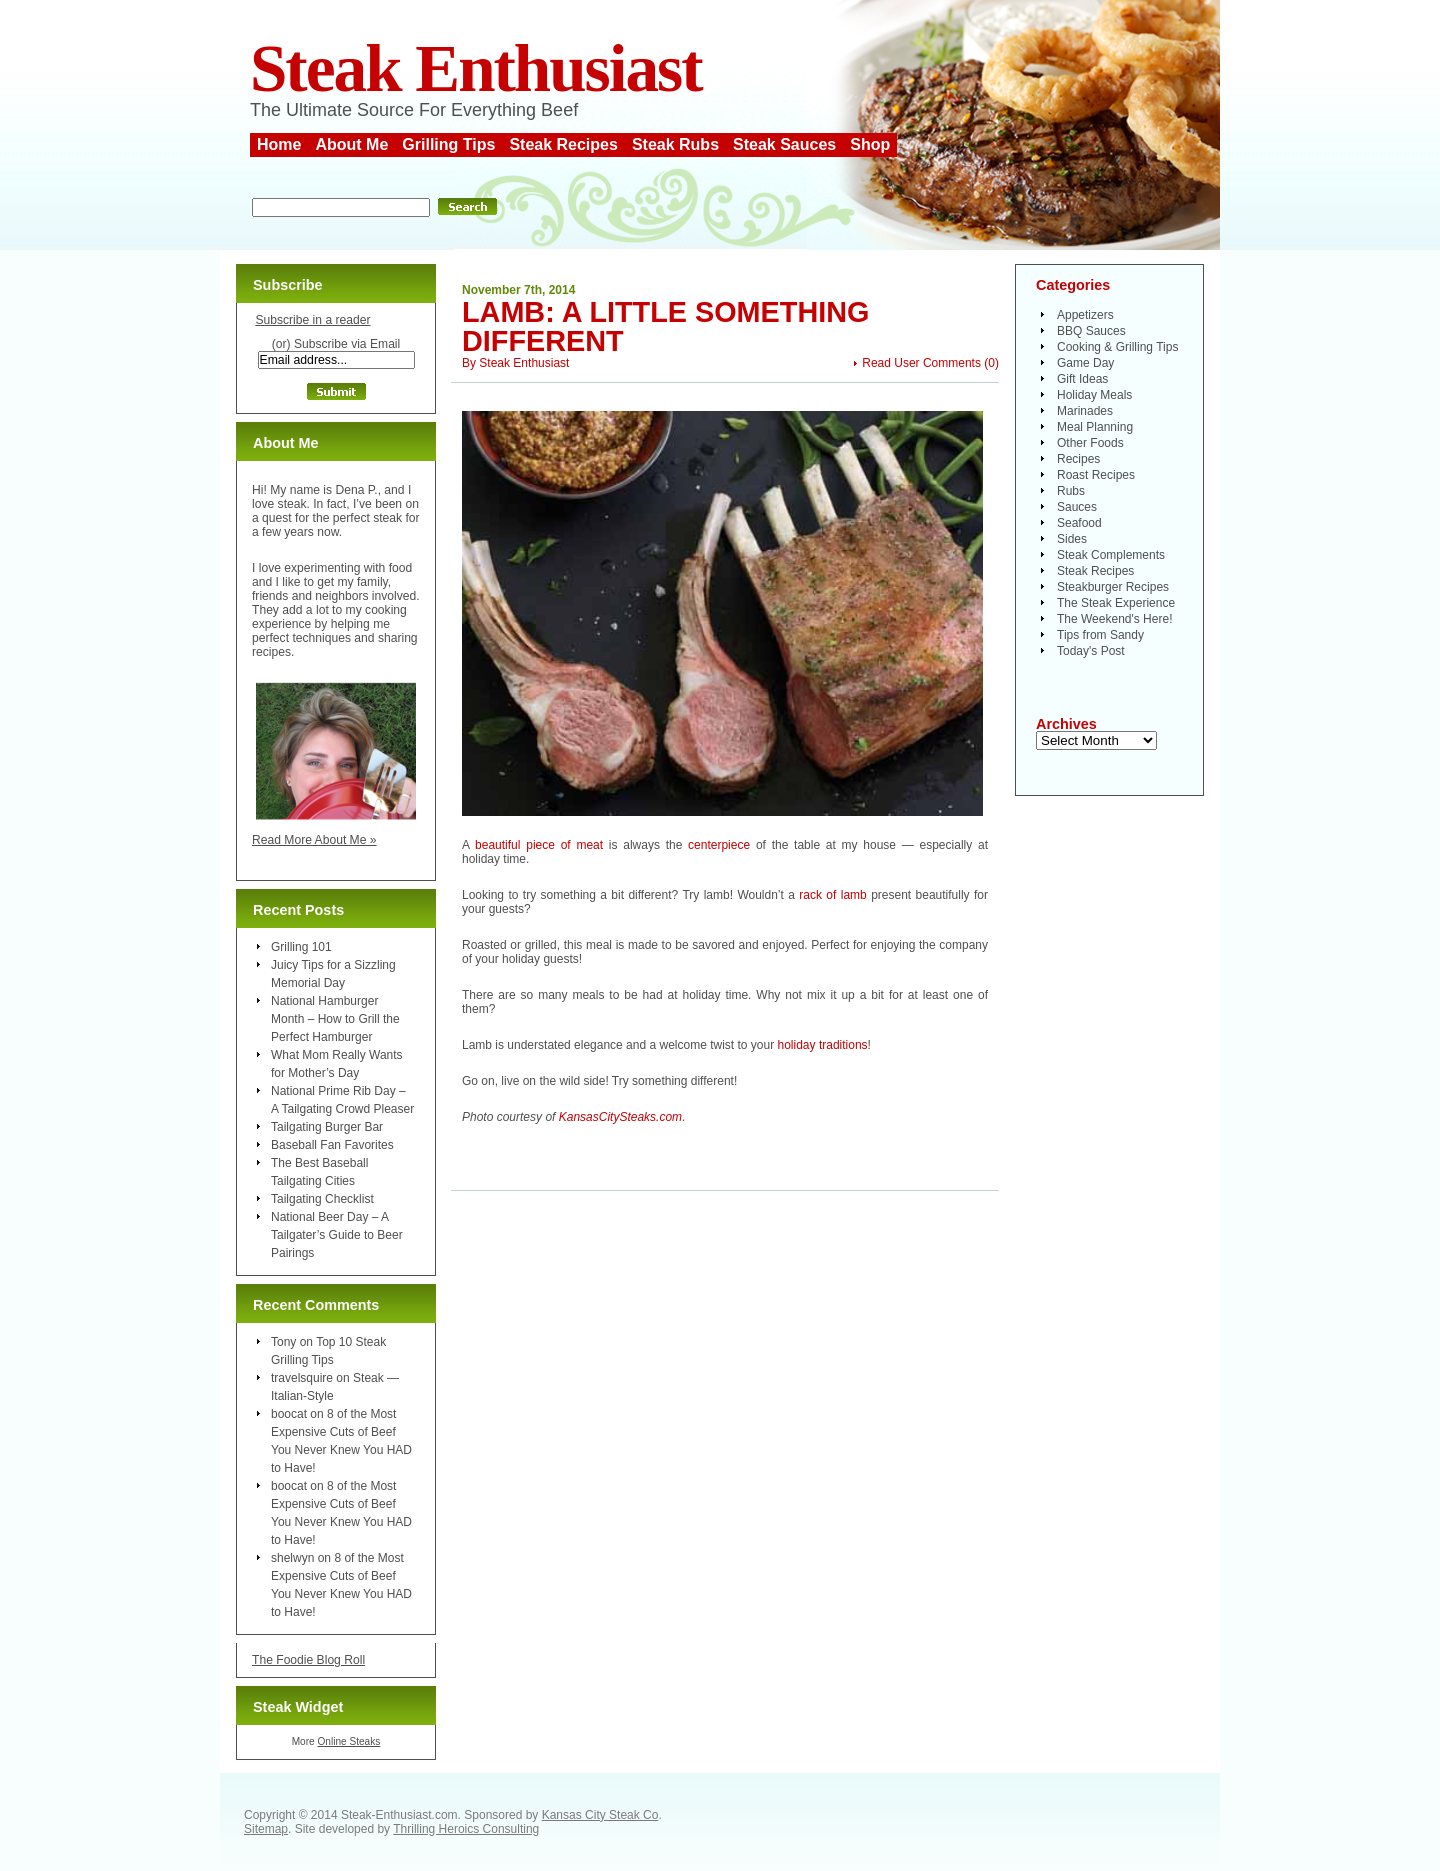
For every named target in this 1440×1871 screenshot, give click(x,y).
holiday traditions (823, 1045)
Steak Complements (1111, 555)
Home (279, 144)
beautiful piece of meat (539, 845)
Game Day (1085, 363)
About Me (351, 144)
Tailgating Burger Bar (327, 1127)
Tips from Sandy (1100, 635)
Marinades (1085, 411)
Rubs (1071, 491)
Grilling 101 (301, 947)
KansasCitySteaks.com (620, 1117)
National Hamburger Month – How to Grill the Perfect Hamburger (335, 1019)
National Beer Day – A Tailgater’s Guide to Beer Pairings (337, 1235)
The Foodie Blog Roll (308, 1660)
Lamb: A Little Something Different (665, 326)
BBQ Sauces (1091, 331)
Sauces (1077, 507)
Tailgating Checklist (322, 1199)
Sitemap (266, 1829)
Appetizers (1085, 315)
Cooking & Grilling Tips (1117, 347)
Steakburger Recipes (1113, 587)
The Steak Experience (1116, 603)
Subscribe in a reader (312, 320)
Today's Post (1091, 651)
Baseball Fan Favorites (332, 1145)
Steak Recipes (563, 144)
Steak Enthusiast (476, 68)
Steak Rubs (675, 144)
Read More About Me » (314, 840)
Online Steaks (348, 1741)
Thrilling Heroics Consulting (466, 1829)
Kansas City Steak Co (600, 1815)
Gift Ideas (1082, 379)
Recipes (1078, 459)
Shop (870, 144)
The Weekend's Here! (1114, 619)
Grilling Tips (448, 144)
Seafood (1079, 523)
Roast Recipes (1096, 475)
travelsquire (302, 1378)
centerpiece (719, 845)
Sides (1072, 539)
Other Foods (1090, 443)
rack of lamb (832, 895)
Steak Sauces (784, 144)
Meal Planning (1095, 427)
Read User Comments (921, 363)
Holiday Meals (1094, 395)
